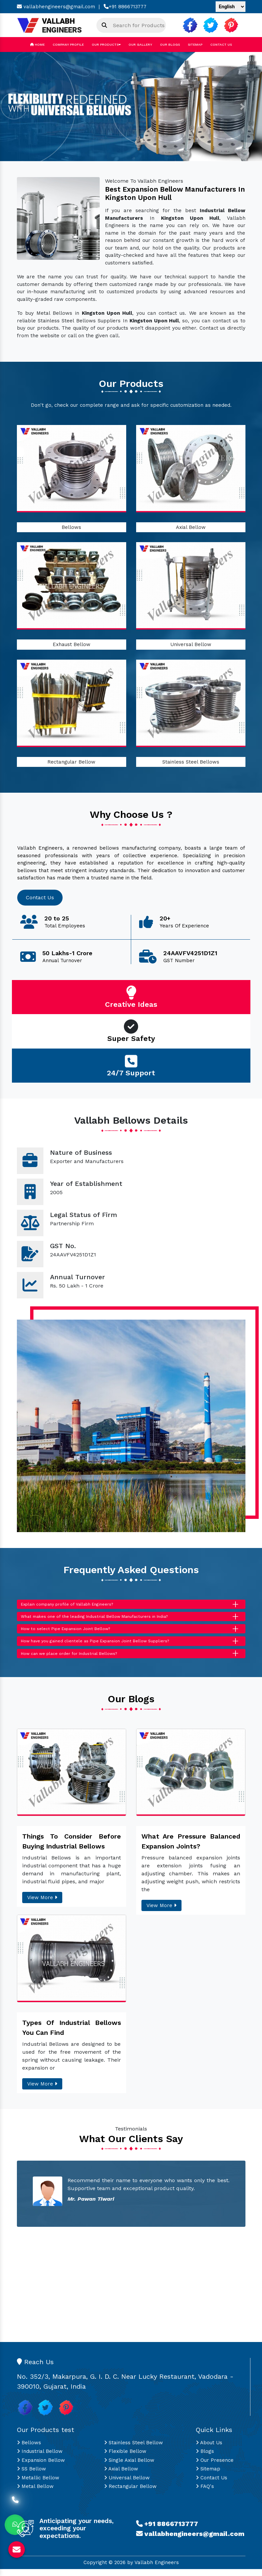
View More (42, 1905)
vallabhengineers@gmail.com (56, 7)
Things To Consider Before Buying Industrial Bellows (71, 1848)
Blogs (205, 2458)
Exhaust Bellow (71, 644)
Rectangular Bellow (71, 762)
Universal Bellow (190, 644)
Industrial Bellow (40, 2458)
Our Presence (215, 2467)
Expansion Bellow (41, 2467)
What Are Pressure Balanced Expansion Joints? (190, 1848)
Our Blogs (170, 44)
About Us (209, 2450)
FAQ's (205, 2494)
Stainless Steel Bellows (190, 762)
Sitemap (195, 44)
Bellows (71, 527)
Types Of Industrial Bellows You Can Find (71, 2034)
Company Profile (68, 44)
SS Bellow (31, 2476)
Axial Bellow (191, 527)
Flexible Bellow (125, 2458)
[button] (19, 106)
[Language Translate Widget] (230, 6)
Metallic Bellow (38, 2485)
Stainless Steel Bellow (133, 2450)
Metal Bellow (35, 2494)
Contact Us (221, 44)
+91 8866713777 (125, 7)
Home (37, 44)
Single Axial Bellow (129, 2467)
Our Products (106, 44)
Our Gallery (140, 44)
